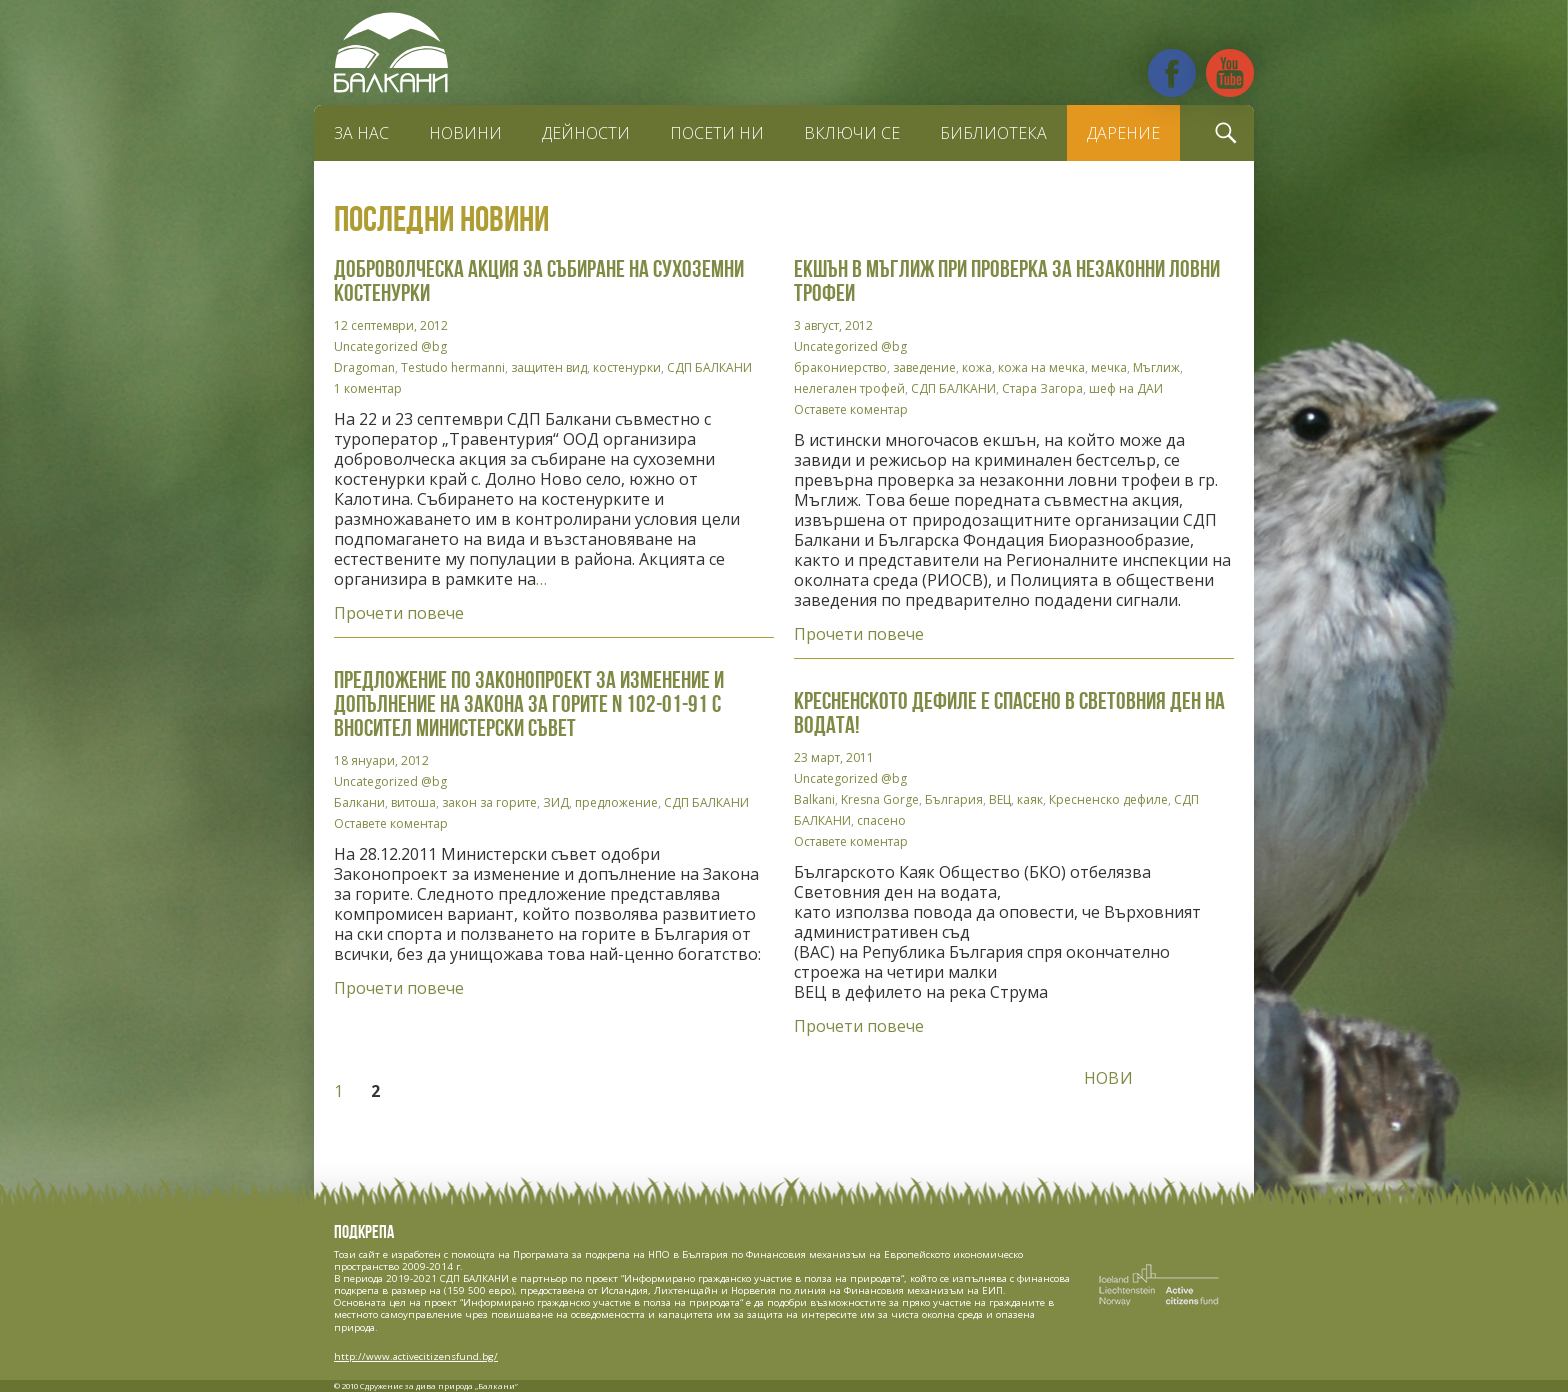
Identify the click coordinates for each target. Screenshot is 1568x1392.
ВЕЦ (1000, 799)
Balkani (814, 799)
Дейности (586, 133)
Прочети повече (399, 613)
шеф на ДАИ (1126, 388)
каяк (1030, 799)
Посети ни (717, 133)
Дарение (1123, 133)
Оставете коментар (851, 409)
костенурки (627, 367)
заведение (924, 367)
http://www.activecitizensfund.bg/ (416, 1356)
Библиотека (993, 133)
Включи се (852, 133)
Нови (1108, 1078)
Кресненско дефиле (1108, 799)
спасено (881, 820)
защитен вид (549, 367)
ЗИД (556, 802)
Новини (465, 133)
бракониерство (840, 367)
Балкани (359, 802)
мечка (1109, 367)
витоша (413, 802)
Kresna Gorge (880, 799)
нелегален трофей (849, 388)
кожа (977, 367)
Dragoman (364, 367)
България (954, 799)
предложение (616, 802)
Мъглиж (1156, 367)
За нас (361, 133)
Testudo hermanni (453, 367)
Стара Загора (1042, 388)
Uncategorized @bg (390, 346)
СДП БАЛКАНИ (709, 367)
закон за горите (489, 802)
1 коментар (368, 388)
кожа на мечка (1041, 367)
